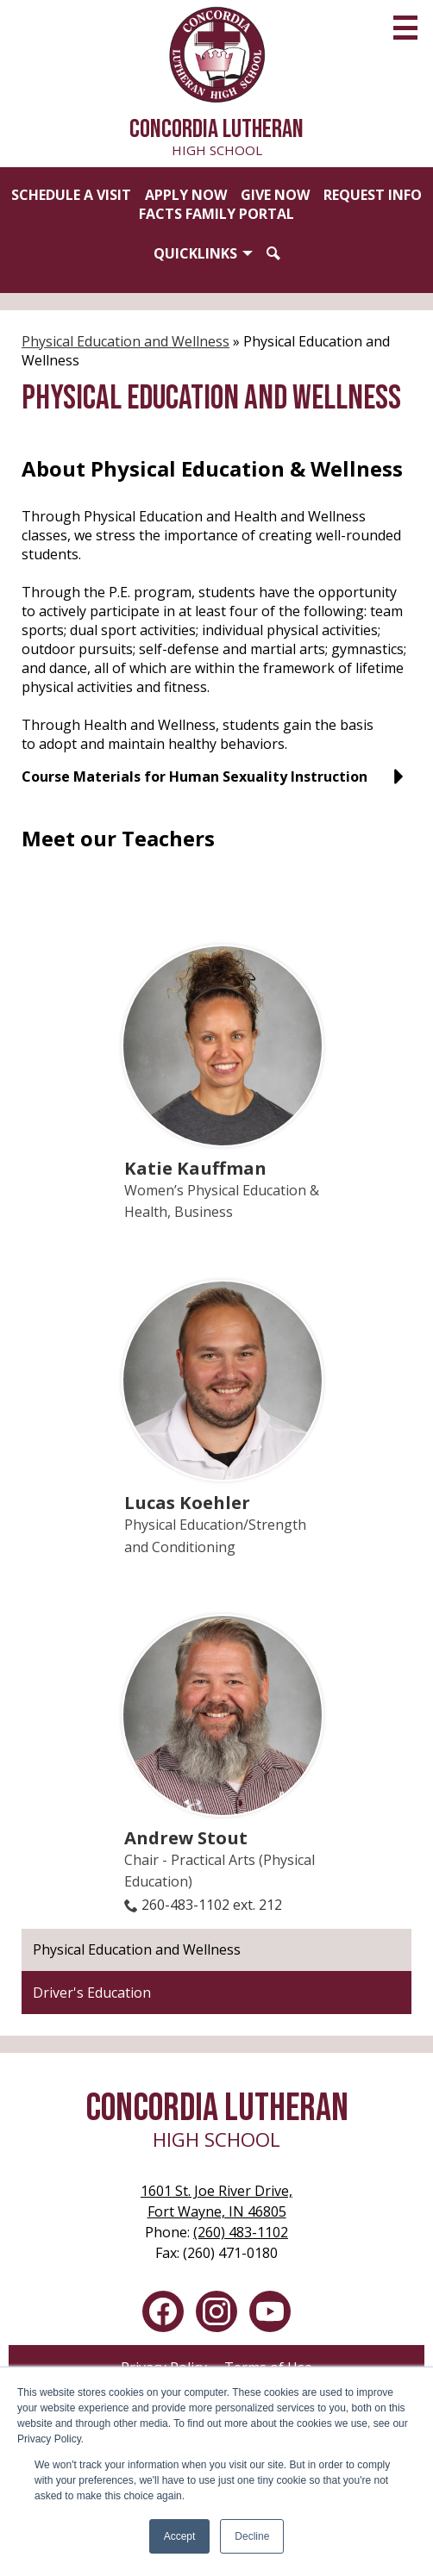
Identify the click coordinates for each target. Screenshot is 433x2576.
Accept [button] (180, 2536)
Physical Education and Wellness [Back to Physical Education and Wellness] (125, 341)
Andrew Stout (186, 1837)
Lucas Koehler (187, 1502)
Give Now (275, 194)
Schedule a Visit (71, 194)
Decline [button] (252, 2536)
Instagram (216, 2315)
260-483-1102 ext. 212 (211, 1904)
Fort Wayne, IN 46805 (216, 2200)
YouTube (270, 2315)
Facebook (163, 2315)
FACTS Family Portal (216, 213)
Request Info (372, 194)
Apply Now (186, 194)
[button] (203, 253)
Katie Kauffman (195, 1168)
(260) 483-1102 (240, 2232)
